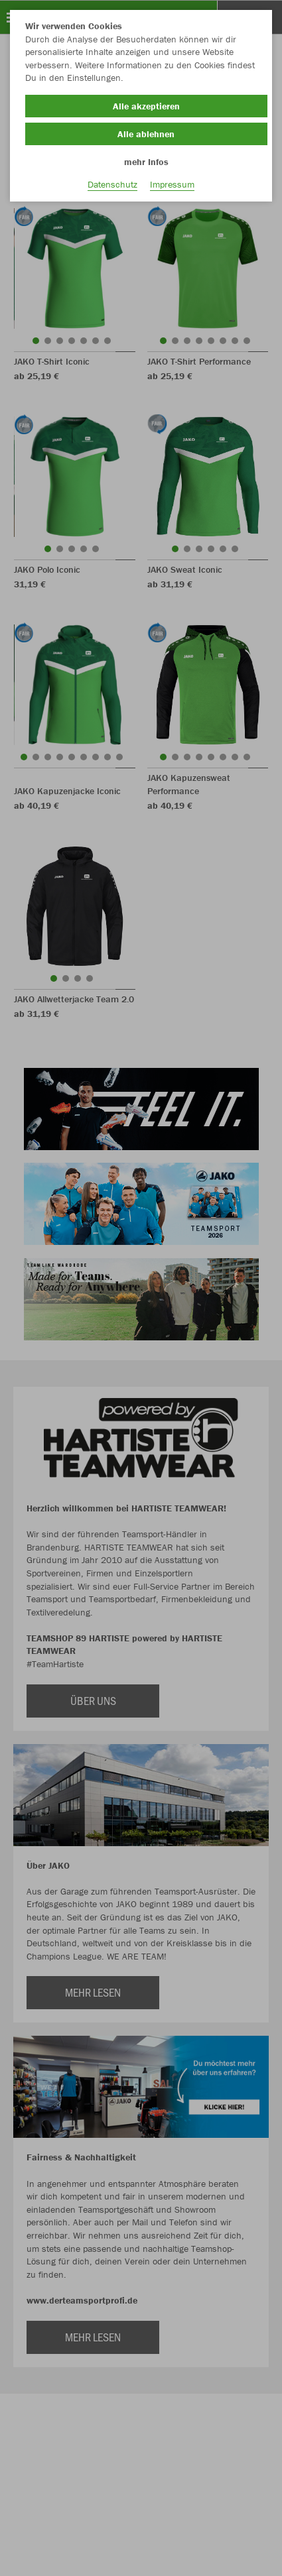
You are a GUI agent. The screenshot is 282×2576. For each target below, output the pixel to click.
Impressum (172, 184)
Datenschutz (112, 184)
